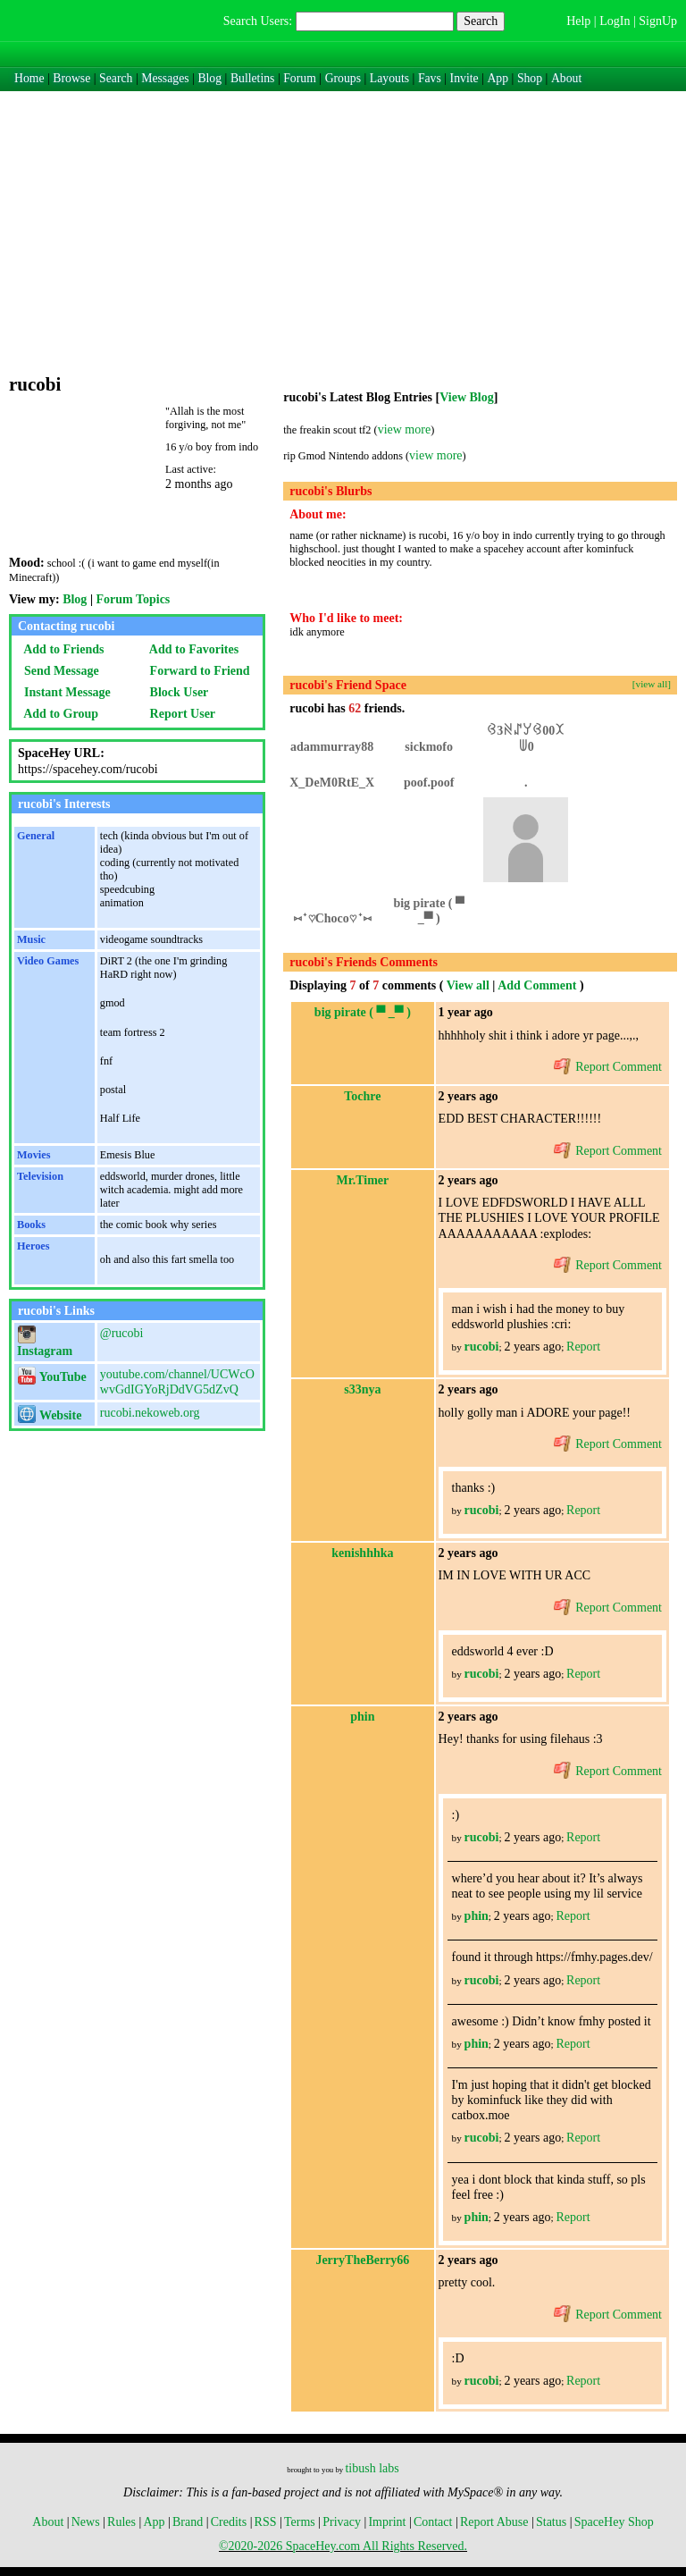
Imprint (387, 2522)
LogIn (614, 21)
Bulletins (252, 78)
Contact (433, 2522)
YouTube (52, 1377)
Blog (209, 78)
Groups (343, 78)
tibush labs (371, 2468)
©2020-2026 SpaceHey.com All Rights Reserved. (343, 2546)
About (566, 78)
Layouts (389, 78)
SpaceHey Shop (614, 2522)
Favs (429, 78)
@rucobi (122, 1333)
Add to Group (58, 713)
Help (578, 21)
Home (29, 78)
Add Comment (537, 985)
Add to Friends (61, 649)
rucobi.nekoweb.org (150, 1412)
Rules (121, 2522)
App (497, 78)
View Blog (466, 397)
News (85, 2522)
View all (468, 985)
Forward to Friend (197, 671)
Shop (529, 78)
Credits (229, 2522)
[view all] (651, 683)
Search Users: (257, 21)
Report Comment (608, 1066)
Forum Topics (133, 599)
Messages (164, 78)
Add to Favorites (191, 649)
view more (404, 429)
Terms (299, 2522)
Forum (299, 78)
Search (481, 21)
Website (49, 1415)
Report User (179, 713)
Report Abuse (494, 2522)
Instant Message (64, 692)
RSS (266, 2522)
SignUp (658, 21)
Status (551, 2522)
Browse (71, 78)
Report (583, 1346)
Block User (176, 692)
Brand (187, 2522)
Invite (464, 78)
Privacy (341, 2522)
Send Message (58, 671)
